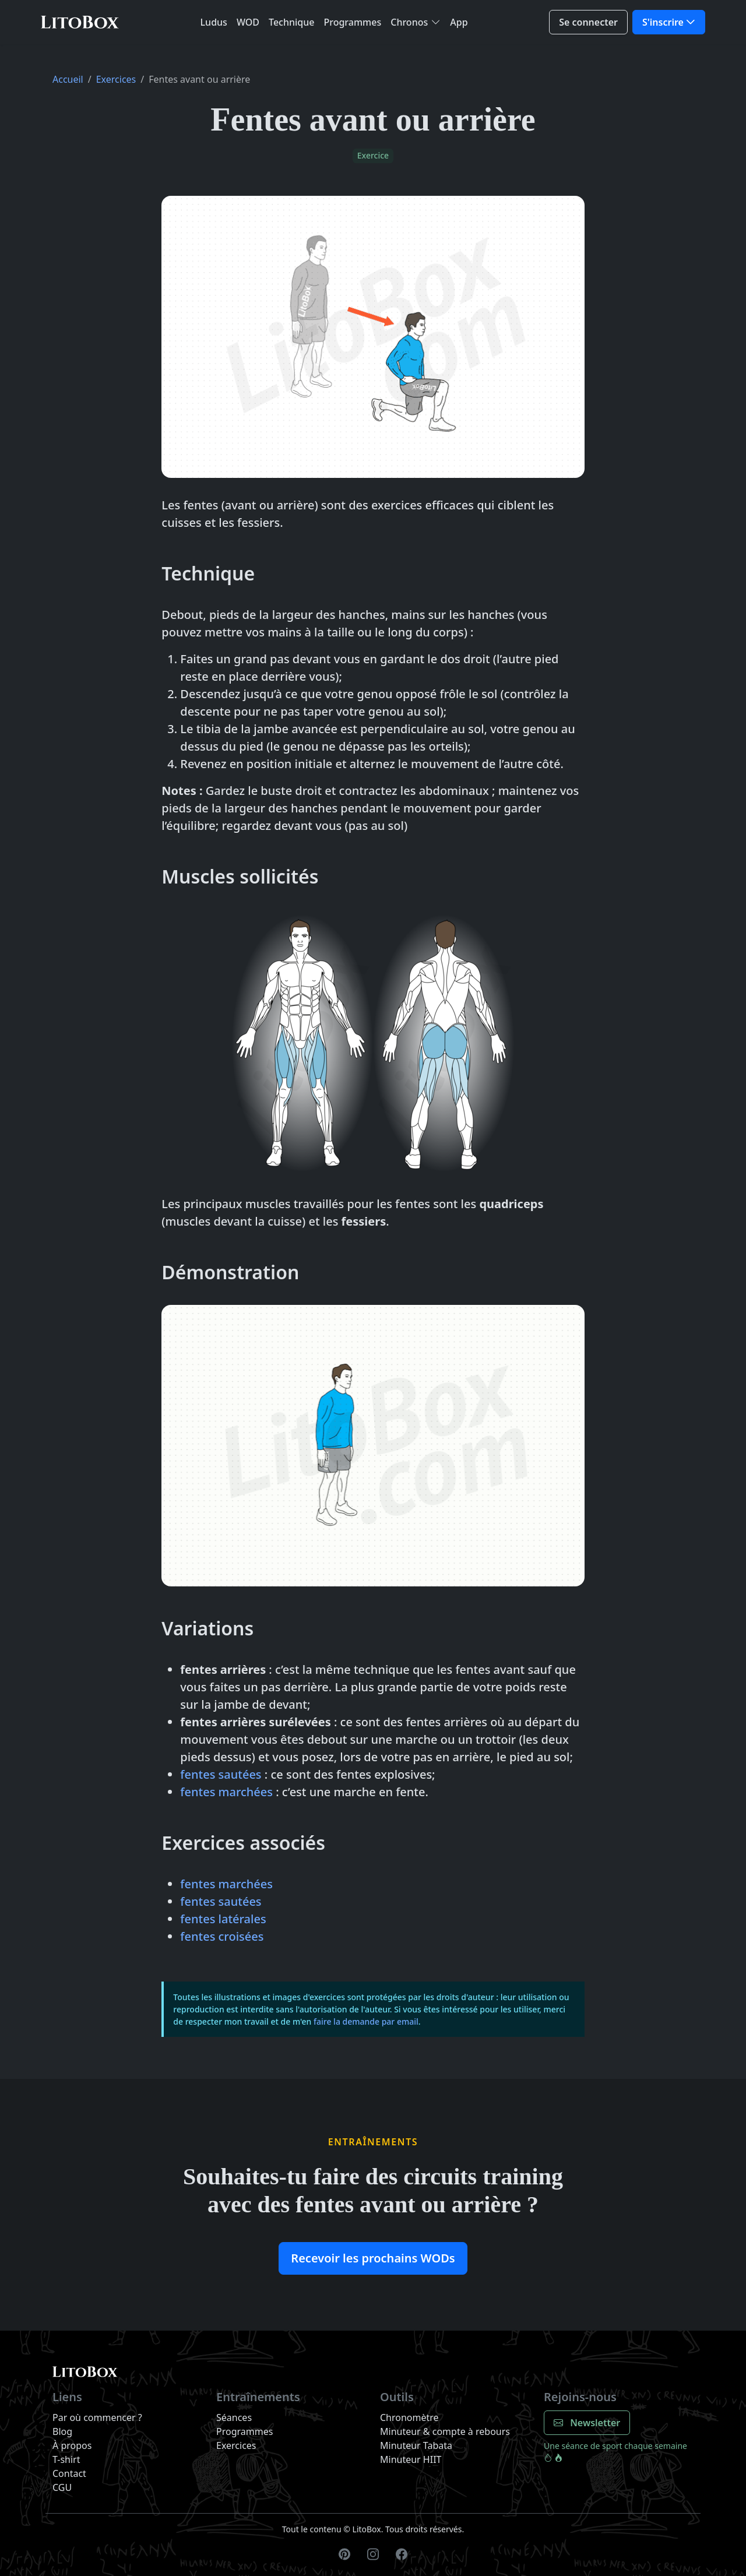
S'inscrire (663, 22)
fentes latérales (223, 1919)
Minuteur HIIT (410, 2459)
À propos (72, 2445)
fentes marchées (226, 1792)
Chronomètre (409, 2417)
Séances (234, 2417)
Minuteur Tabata (416, 2445)
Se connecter (588, 22)
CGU (62, 2487)
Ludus (213, 22)
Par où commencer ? (97, 2417)
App (458, 22)
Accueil (67, 79)
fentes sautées (220, 1774)
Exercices (116, 79)
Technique (291, 22)
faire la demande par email (366, 2021)
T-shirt (66, 2459)
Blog (62, 2431)
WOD (248, 22)
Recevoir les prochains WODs (373, 2258)
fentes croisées (221, 1936)
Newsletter (587, 2422)
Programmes (352, 22)
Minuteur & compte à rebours (445, 2431)
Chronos (409, 22)
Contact (69, 2473)
